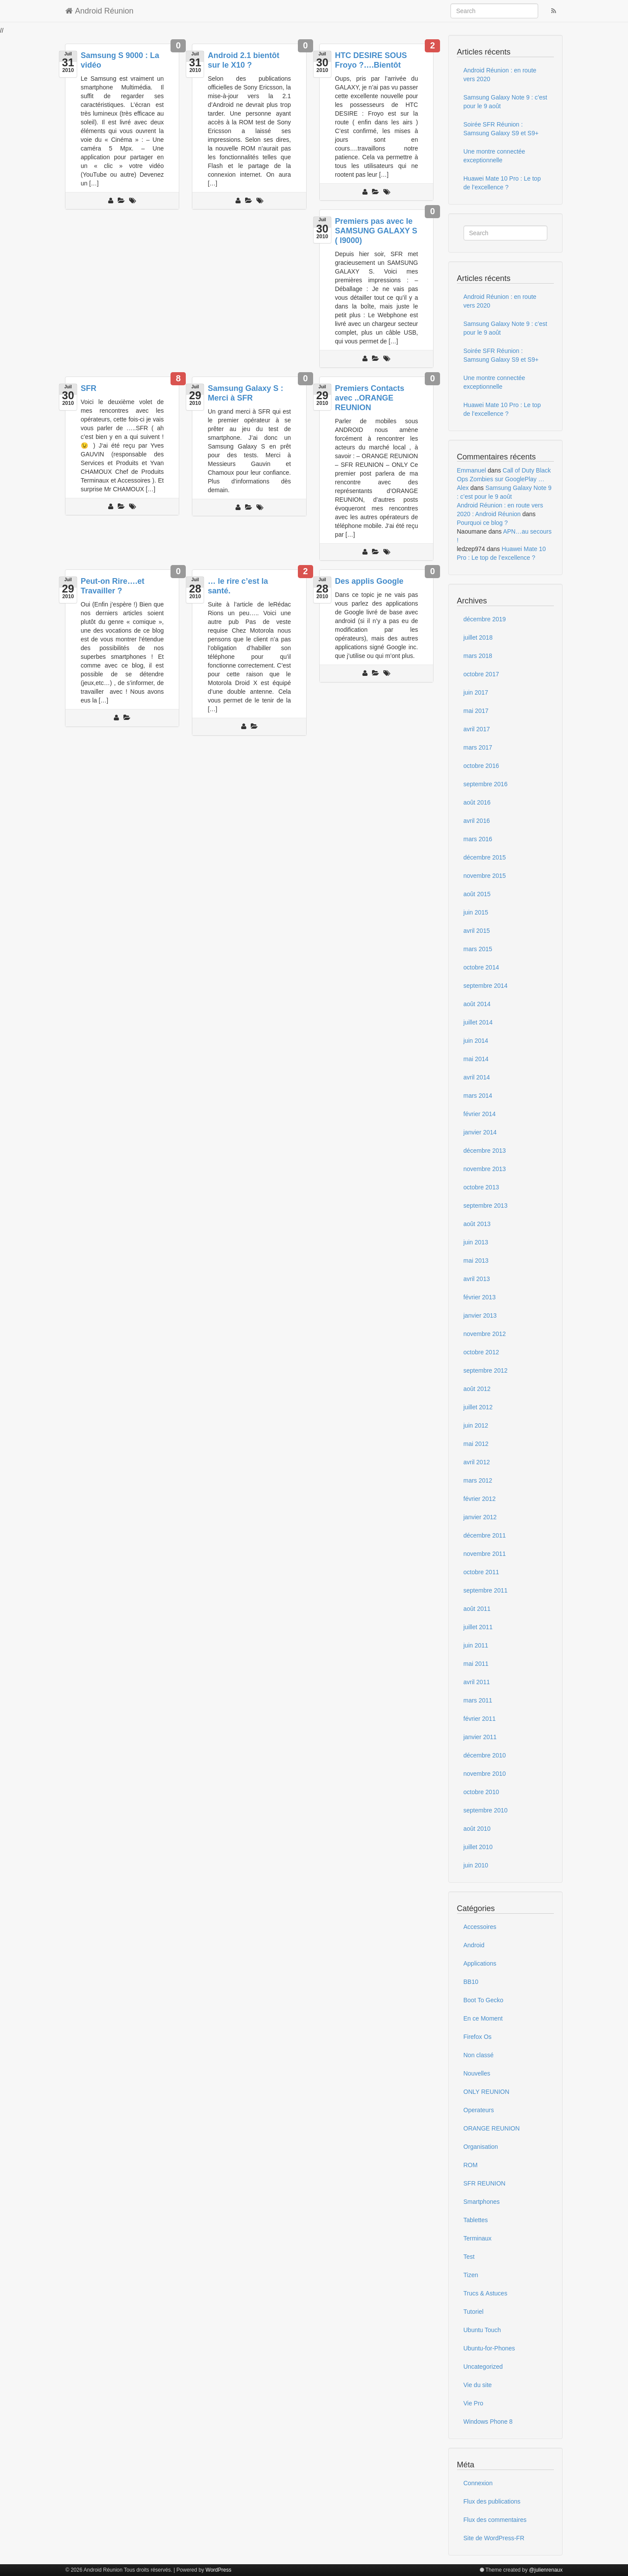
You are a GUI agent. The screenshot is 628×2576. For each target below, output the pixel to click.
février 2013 (480, 1297)
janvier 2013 (480, 1315)
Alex (463, 487)
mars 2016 (478, 839)
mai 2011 (476, 1663)
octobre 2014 (481, 967)
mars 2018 (478, 655)
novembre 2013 (485, 1168)
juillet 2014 (478, 1022)
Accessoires (480, 1926)
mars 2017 (478, 747)
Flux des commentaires (495, 2519)
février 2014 (480, 1113)
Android (474, 1945)
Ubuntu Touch (482, 2329)
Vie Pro (474, 2403)
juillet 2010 (478, 1846)
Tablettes (476, 2219)
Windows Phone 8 (488, 2421)
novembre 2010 (485, 1773)
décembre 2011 (485, 1535)
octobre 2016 (481, 765)
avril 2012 (477, 1462)
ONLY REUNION (486, 2091)
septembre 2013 (486, 1205)
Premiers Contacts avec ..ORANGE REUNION (369, 398)
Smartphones (482, 2201)
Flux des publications (492, 2501)
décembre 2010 (485, 1755)
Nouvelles (477, 2073)
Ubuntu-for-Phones (489, 2348)
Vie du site (478, 2384)
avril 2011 (477, 1682)
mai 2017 (476, 710)
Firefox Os (478, 2036)
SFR (88, 388)
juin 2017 (476, 692)
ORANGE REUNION (492, 2128)
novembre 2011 (485, 1553)
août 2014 (477, 1003)
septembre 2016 (486, 784)
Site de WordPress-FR (494, 2538)
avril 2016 (477, 820)
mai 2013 (476, 1260)
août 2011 (477, 1608)
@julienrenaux (546, 2570)
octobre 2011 (481, 1572)
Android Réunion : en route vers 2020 (500, 74)
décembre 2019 (485, 619)
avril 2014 (477, 1077)
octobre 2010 (481, 1791)
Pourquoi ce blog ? (482, 522)
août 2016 (477, 802)
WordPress (218, 2570)
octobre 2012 (481, 1352)
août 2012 (477, 1388)
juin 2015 (476, 912)
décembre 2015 (485, 857)
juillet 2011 (478, 1627)
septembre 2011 (486, 1590)
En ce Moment (483, 2018)
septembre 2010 (486, 1810)
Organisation (481, 2146)
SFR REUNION (484, 2183)
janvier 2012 (480, 1517)
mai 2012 (476, 1443)
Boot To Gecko (484, 2000)
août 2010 (477, 1828)
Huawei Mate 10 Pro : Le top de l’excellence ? (502, 183)
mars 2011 (478, 1700)
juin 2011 (476, 1645)
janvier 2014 (480, 1132)
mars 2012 (478, 1480)
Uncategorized (483, 2366)
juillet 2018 (478, 637)
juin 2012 (476, 1425)
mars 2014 (478, 1095)
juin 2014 (476, 1040)
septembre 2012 (486, 1370)
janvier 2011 (480, 1736)
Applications (480, 1963)
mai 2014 (476, 1058)
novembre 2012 (485, 1333)
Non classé (479, 2055)
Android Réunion (99, 11)
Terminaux (478, 2238)
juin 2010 (476, 1865)
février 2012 (480, 1498)
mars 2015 (478, 948)
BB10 (471, 1981)
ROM (471, 2165)
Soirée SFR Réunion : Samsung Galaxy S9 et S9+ (501, 129)
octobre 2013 (481, 1187)
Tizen (471, 2274)
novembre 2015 (485, 875)
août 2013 (477, 1223)
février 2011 (480, 1718)
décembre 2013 (485, 1150)
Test (469, 2256)
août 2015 (477, 894)
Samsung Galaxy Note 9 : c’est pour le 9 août (505, 102)
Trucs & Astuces (486, 2293)
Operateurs (479, 2110)
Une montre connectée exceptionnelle (495, 156)
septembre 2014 (486, 985)
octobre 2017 (481, 674)
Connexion (478, 2483)
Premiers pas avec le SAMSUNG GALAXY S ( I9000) (376, 231)
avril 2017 (477, 729)
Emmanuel (471, 470)
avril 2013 (477, 1278)
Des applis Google (369, 581)
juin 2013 (476, 1242)
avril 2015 (477, 930)
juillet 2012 (478, 1407)
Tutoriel (474, 2311)
